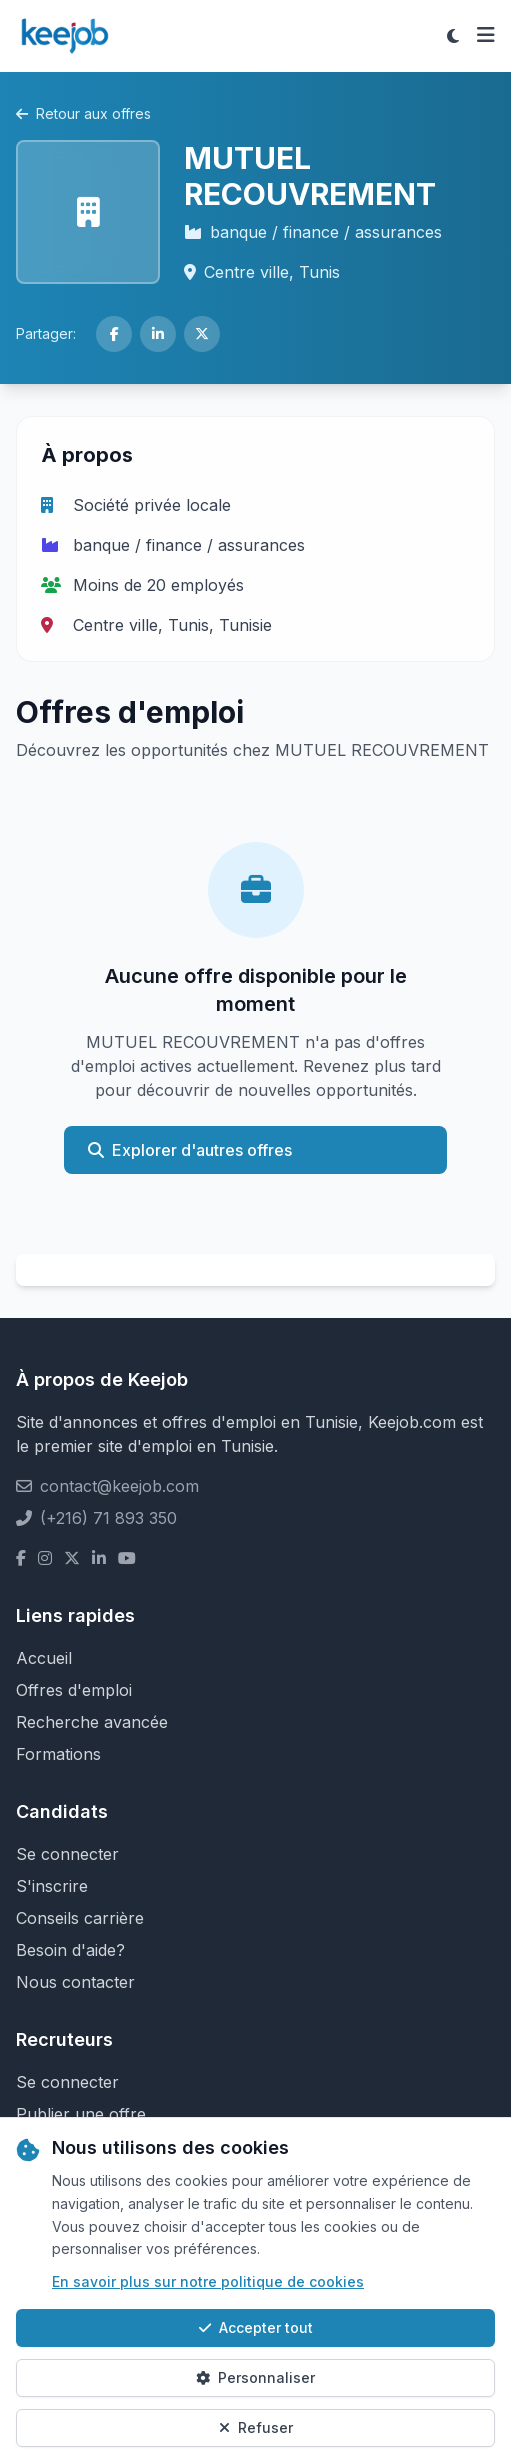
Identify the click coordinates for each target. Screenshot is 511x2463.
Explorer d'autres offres (190, 1150)
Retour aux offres (83, 113)
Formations (58, 1754)
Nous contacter (75, 1982)
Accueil (44, 1658)
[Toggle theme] (453, 36)
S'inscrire (52, 1886)
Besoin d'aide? (70, 1950)
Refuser (256, 2427)
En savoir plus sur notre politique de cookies (208, 2281)
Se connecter (67, 1854)
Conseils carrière (80, 1918)
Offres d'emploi (74, 1690)
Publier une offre (81, 2114)
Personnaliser (255, 2377)
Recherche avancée (92, 1722)
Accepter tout (256, 2327)
